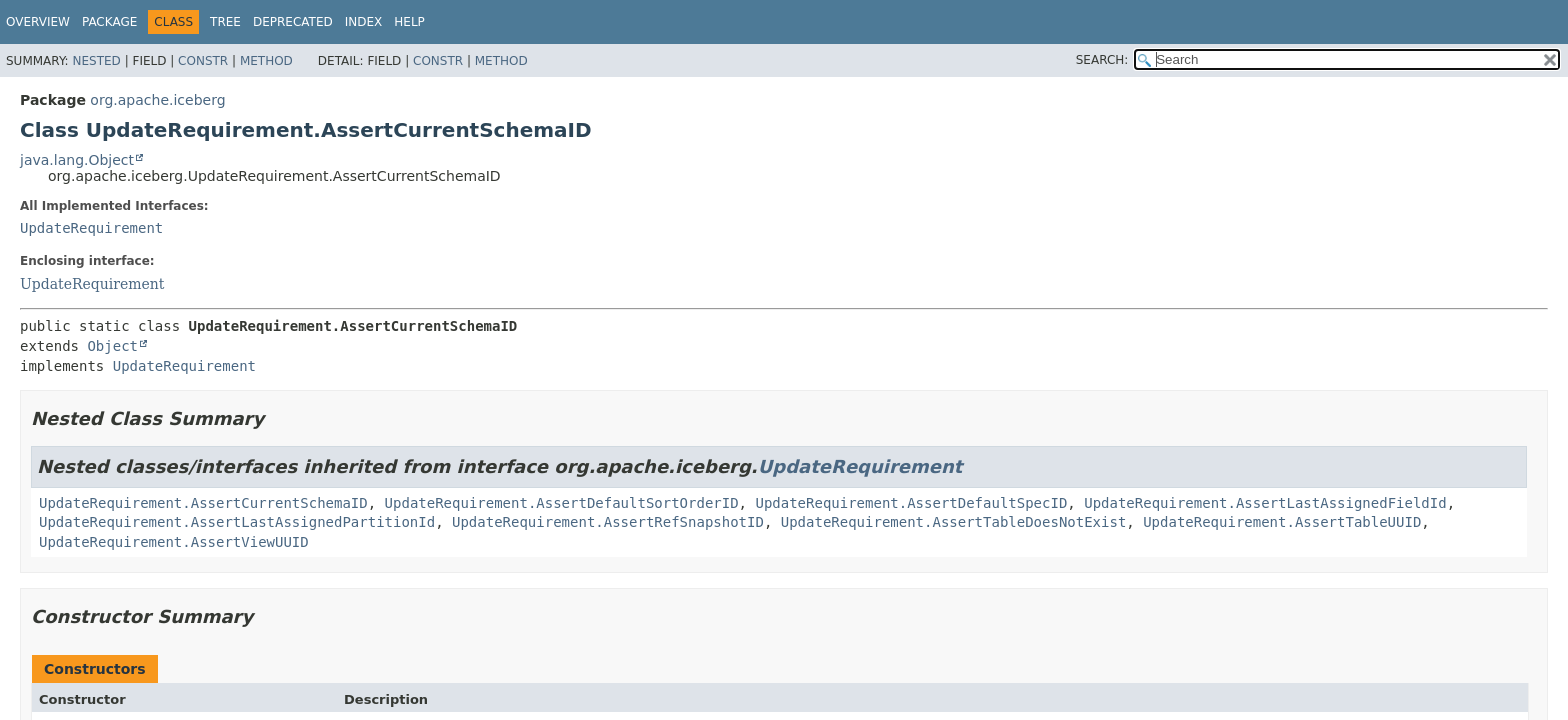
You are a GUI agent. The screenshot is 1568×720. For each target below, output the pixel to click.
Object (112, 346)
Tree (225, 22)
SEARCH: (1102, 60)
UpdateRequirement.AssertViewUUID (174, 542)
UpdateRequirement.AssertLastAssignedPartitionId (237, 522)
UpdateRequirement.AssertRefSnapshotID (608, 522)
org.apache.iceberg (157, 100)
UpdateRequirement (91, 228)
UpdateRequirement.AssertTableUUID (1282, 522)
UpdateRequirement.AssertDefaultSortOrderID (562, 503)
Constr (203, 61)
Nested (96, 61)
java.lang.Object (77, 160)
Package (109, 22)
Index (364, 22)
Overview (38, 22)
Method (266, 61)
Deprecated (293, 22)
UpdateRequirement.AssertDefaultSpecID (911, 503)
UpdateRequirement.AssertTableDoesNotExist (954, 522)
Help (409, 22)
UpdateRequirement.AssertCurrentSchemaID (203, 503)
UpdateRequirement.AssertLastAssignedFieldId (1265, 503)
